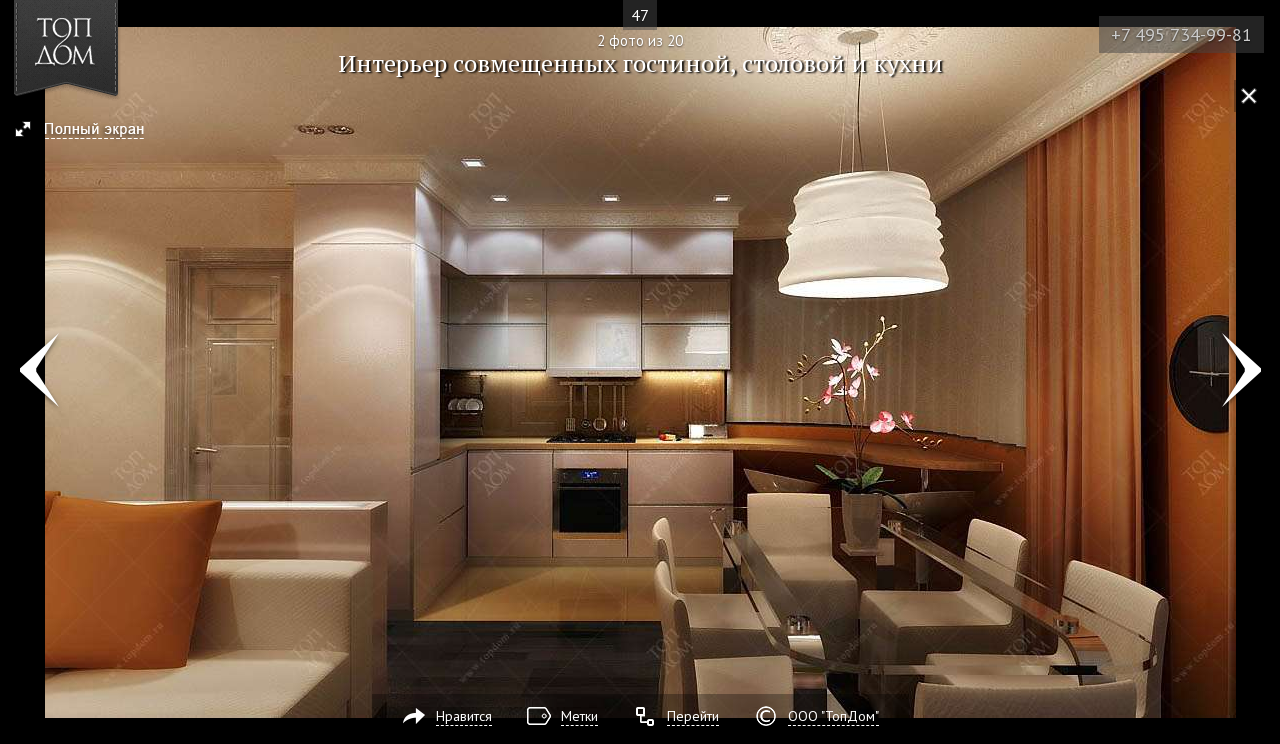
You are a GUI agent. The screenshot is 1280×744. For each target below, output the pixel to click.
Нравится (464, 716)
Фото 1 (38, 372)
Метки (579, 716)
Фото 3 (1241, 372)
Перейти (693, 716)
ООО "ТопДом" (833, 716)
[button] (88, 131)
